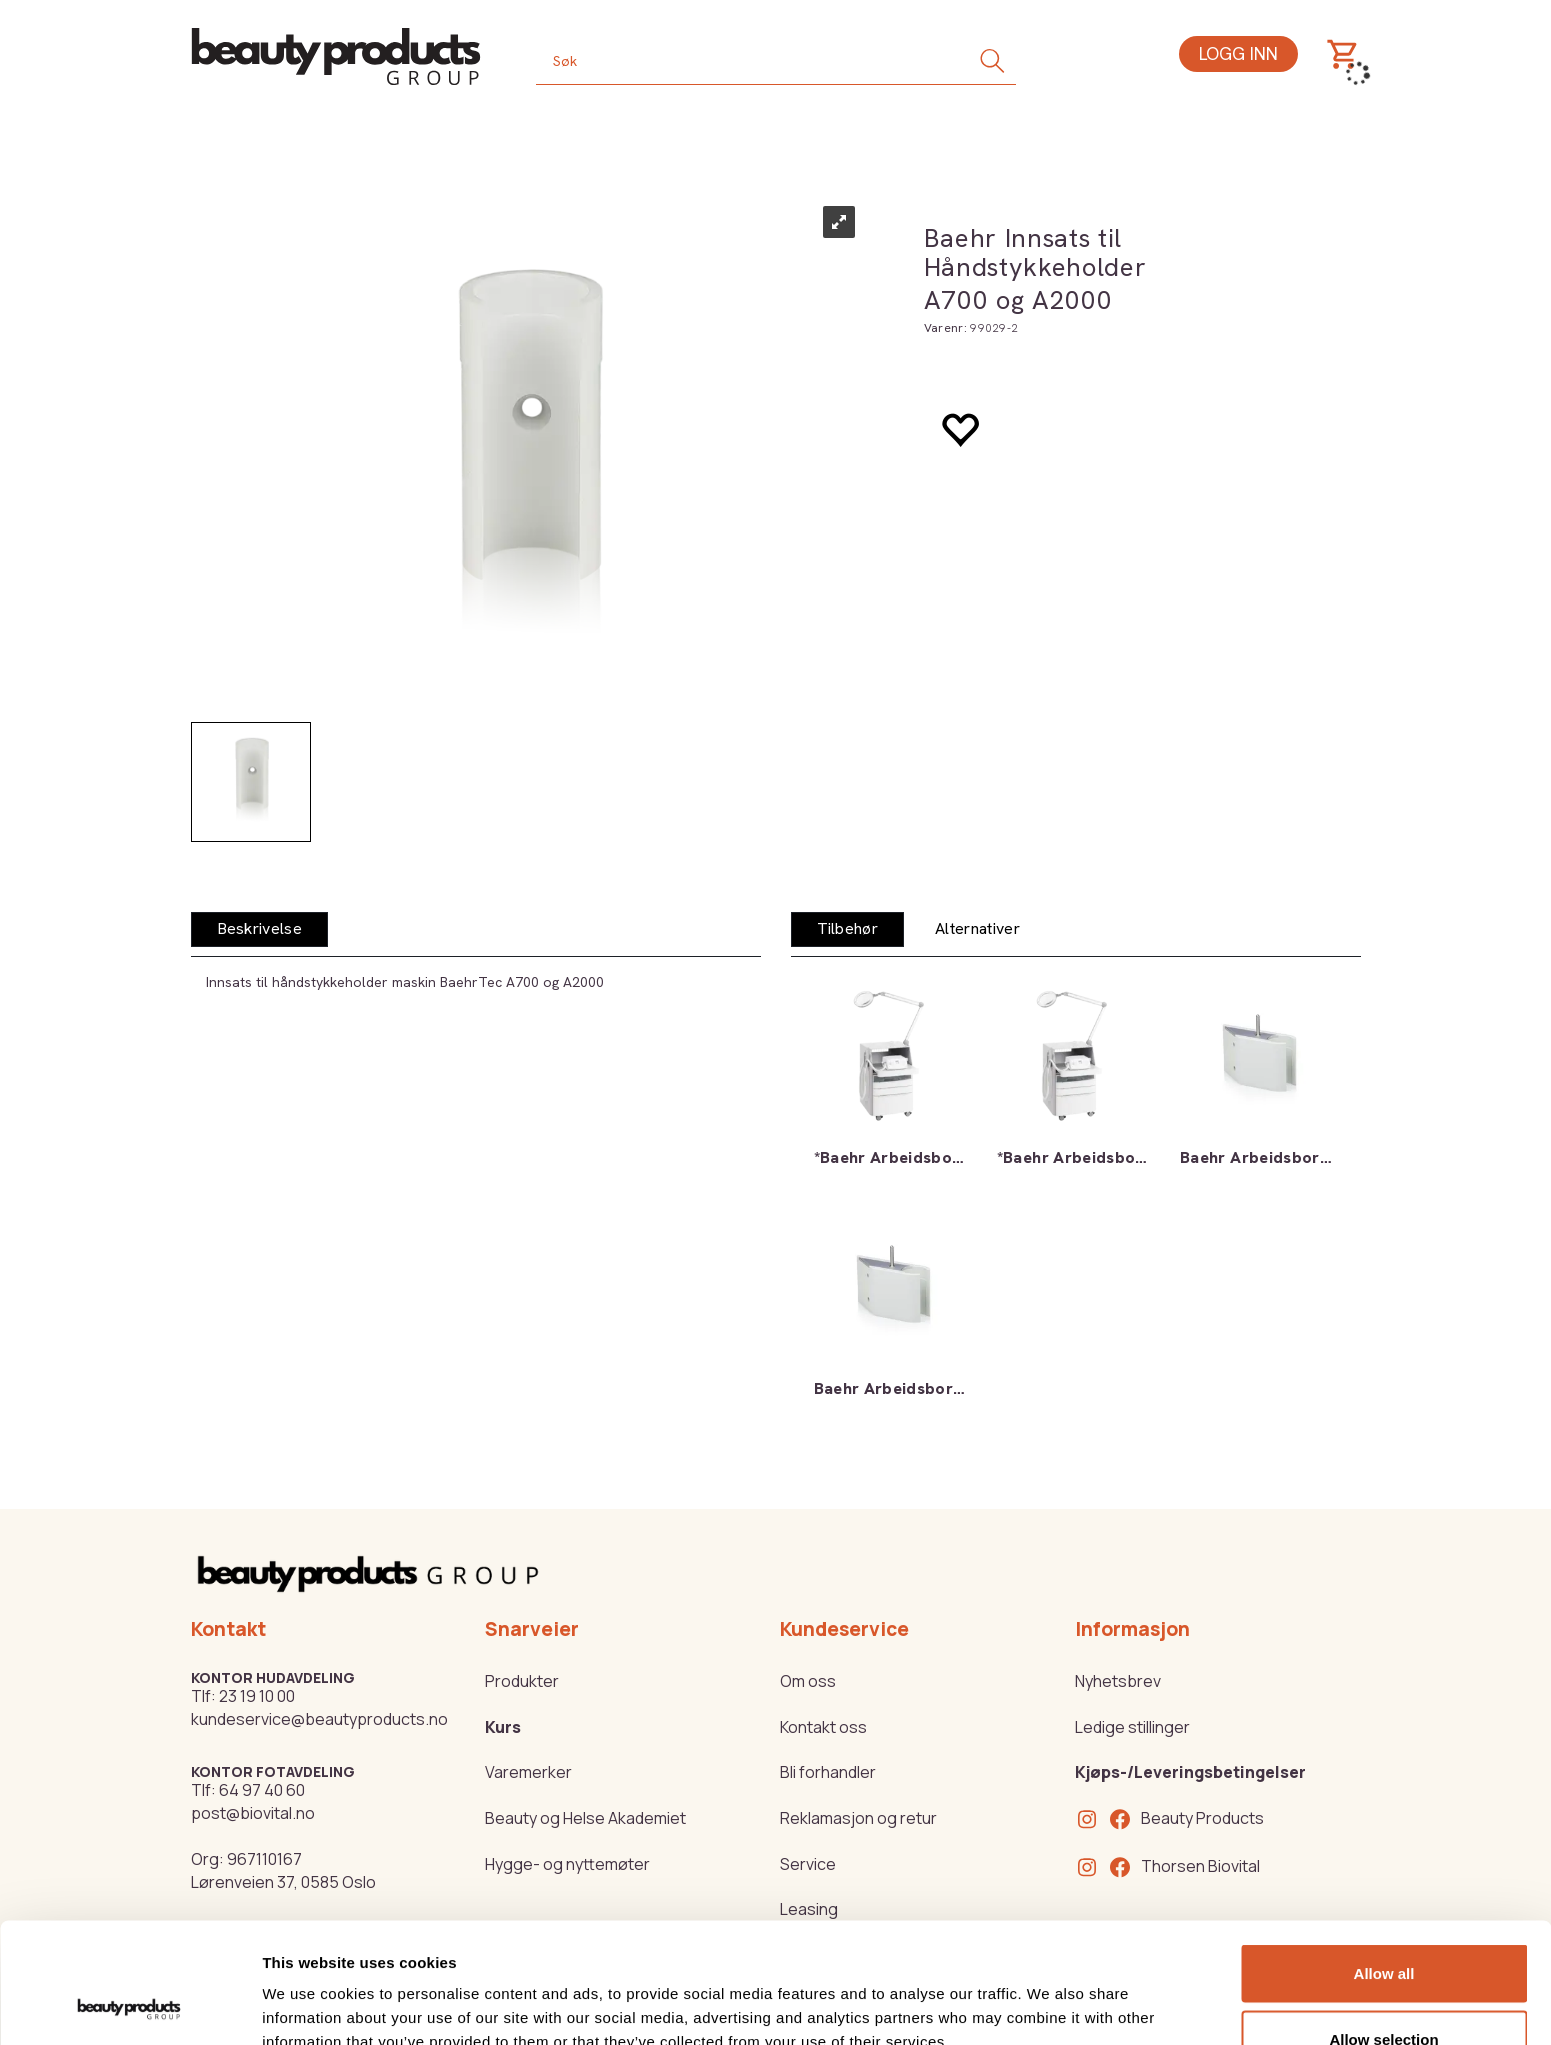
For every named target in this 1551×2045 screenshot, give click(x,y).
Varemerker (528, 1772)
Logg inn (1238, 53)
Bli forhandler (828, 1772)
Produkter (522, 1681)
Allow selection (1383, 1926)
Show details (1049, 1993)
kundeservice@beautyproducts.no (319, 1719)
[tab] (260, 929)
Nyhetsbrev (1118, 1681)
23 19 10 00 (257, 1696)
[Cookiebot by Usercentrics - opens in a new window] (129, 2006)
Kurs (503, 1727)
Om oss (808, 1681)
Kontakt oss (823, 1727)
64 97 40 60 (262, 1790)
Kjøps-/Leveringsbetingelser (1190, 1772)
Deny (1384, 1991)
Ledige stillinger (1132, 1727)
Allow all (1384, 1860)
